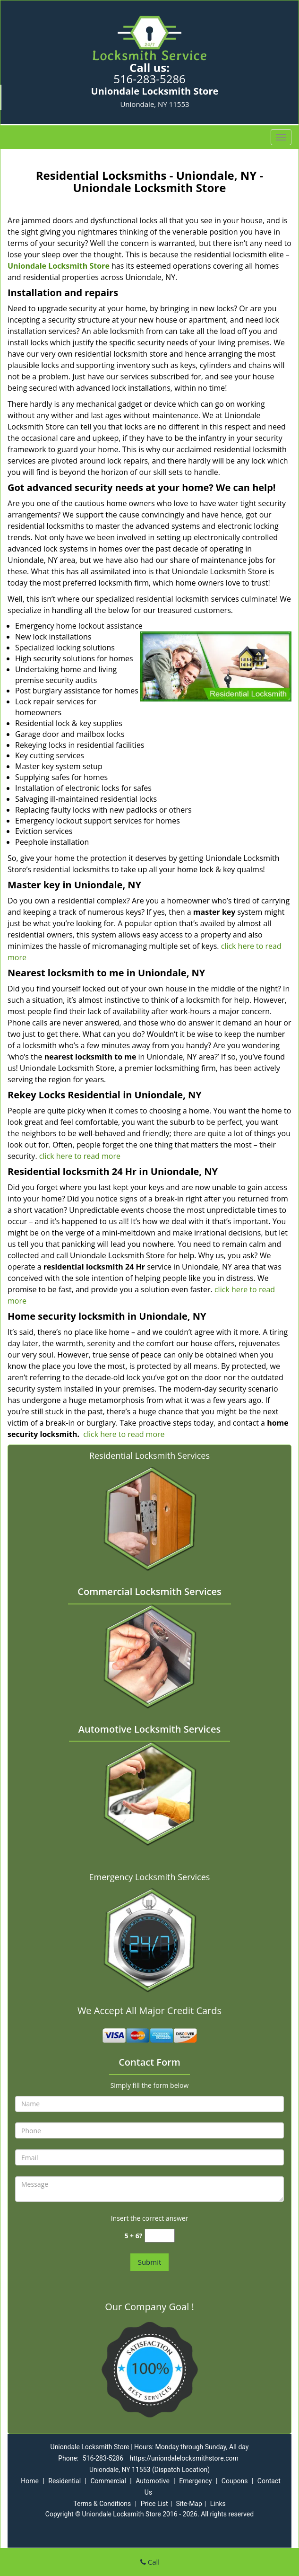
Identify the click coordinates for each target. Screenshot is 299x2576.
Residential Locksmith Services (149, 1455)
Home (30, 2481)
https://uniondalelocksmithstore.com (184, 2458)
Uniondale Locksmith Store (59, 266)
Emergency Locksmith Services (149, 1877)
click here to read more (78, 1156)
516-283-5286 (149, 79)
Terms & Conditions (102, 2503)
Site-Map (189, 2503)
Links (218, 2503)
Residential (64, 2481)
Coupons (235, 2481)
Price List (154, 2503)
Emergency (195, 2481)
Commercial (108, 2481)
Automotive (153, 2481)
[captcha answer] (160, 2236)
